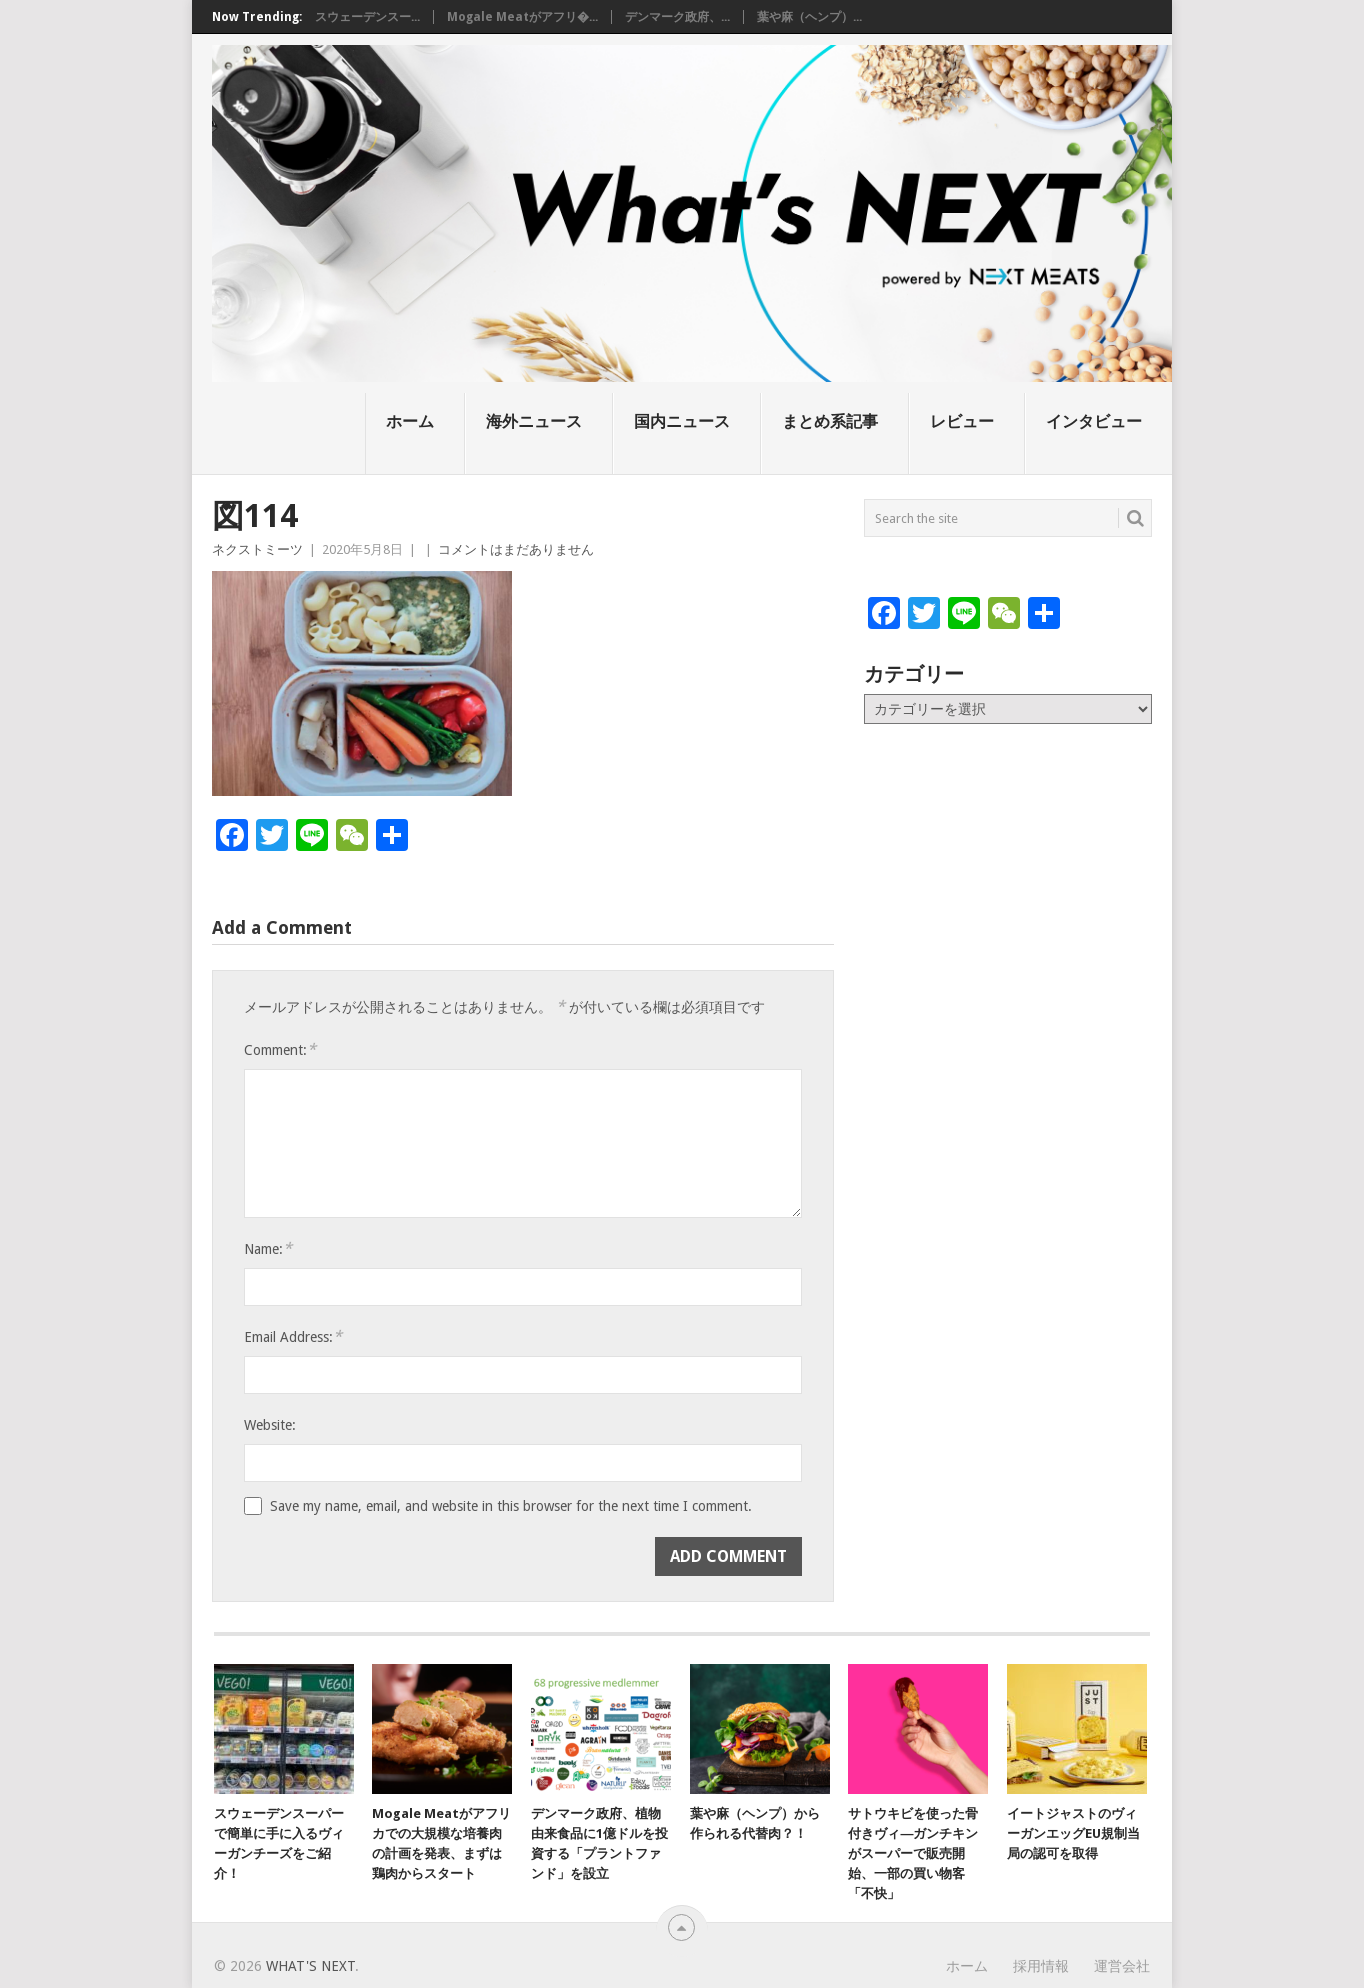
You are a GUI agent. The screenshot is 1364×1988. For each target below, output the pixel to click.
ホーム (410, 421)
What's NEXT (310, 1966)
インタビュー (1094, 421)
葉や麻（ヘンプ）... (809, 17)
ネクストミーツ (257, 549)
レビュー (962, 421)
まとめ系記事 (830, 421)
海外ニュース (534, 421)
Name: (268, 1248)
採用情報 (1041, 1966)
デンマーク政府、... (677, 17)
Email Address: (293, 1336)
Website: (270, 1425)
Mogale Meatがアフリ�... (522, 17)
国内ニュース (682, 421)
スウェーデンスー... (367, 17)
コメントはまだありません (516, 549)
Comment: (280, 1049)
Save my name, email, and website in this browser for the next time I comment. (511, 1506)
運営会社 (1122, 1966)
